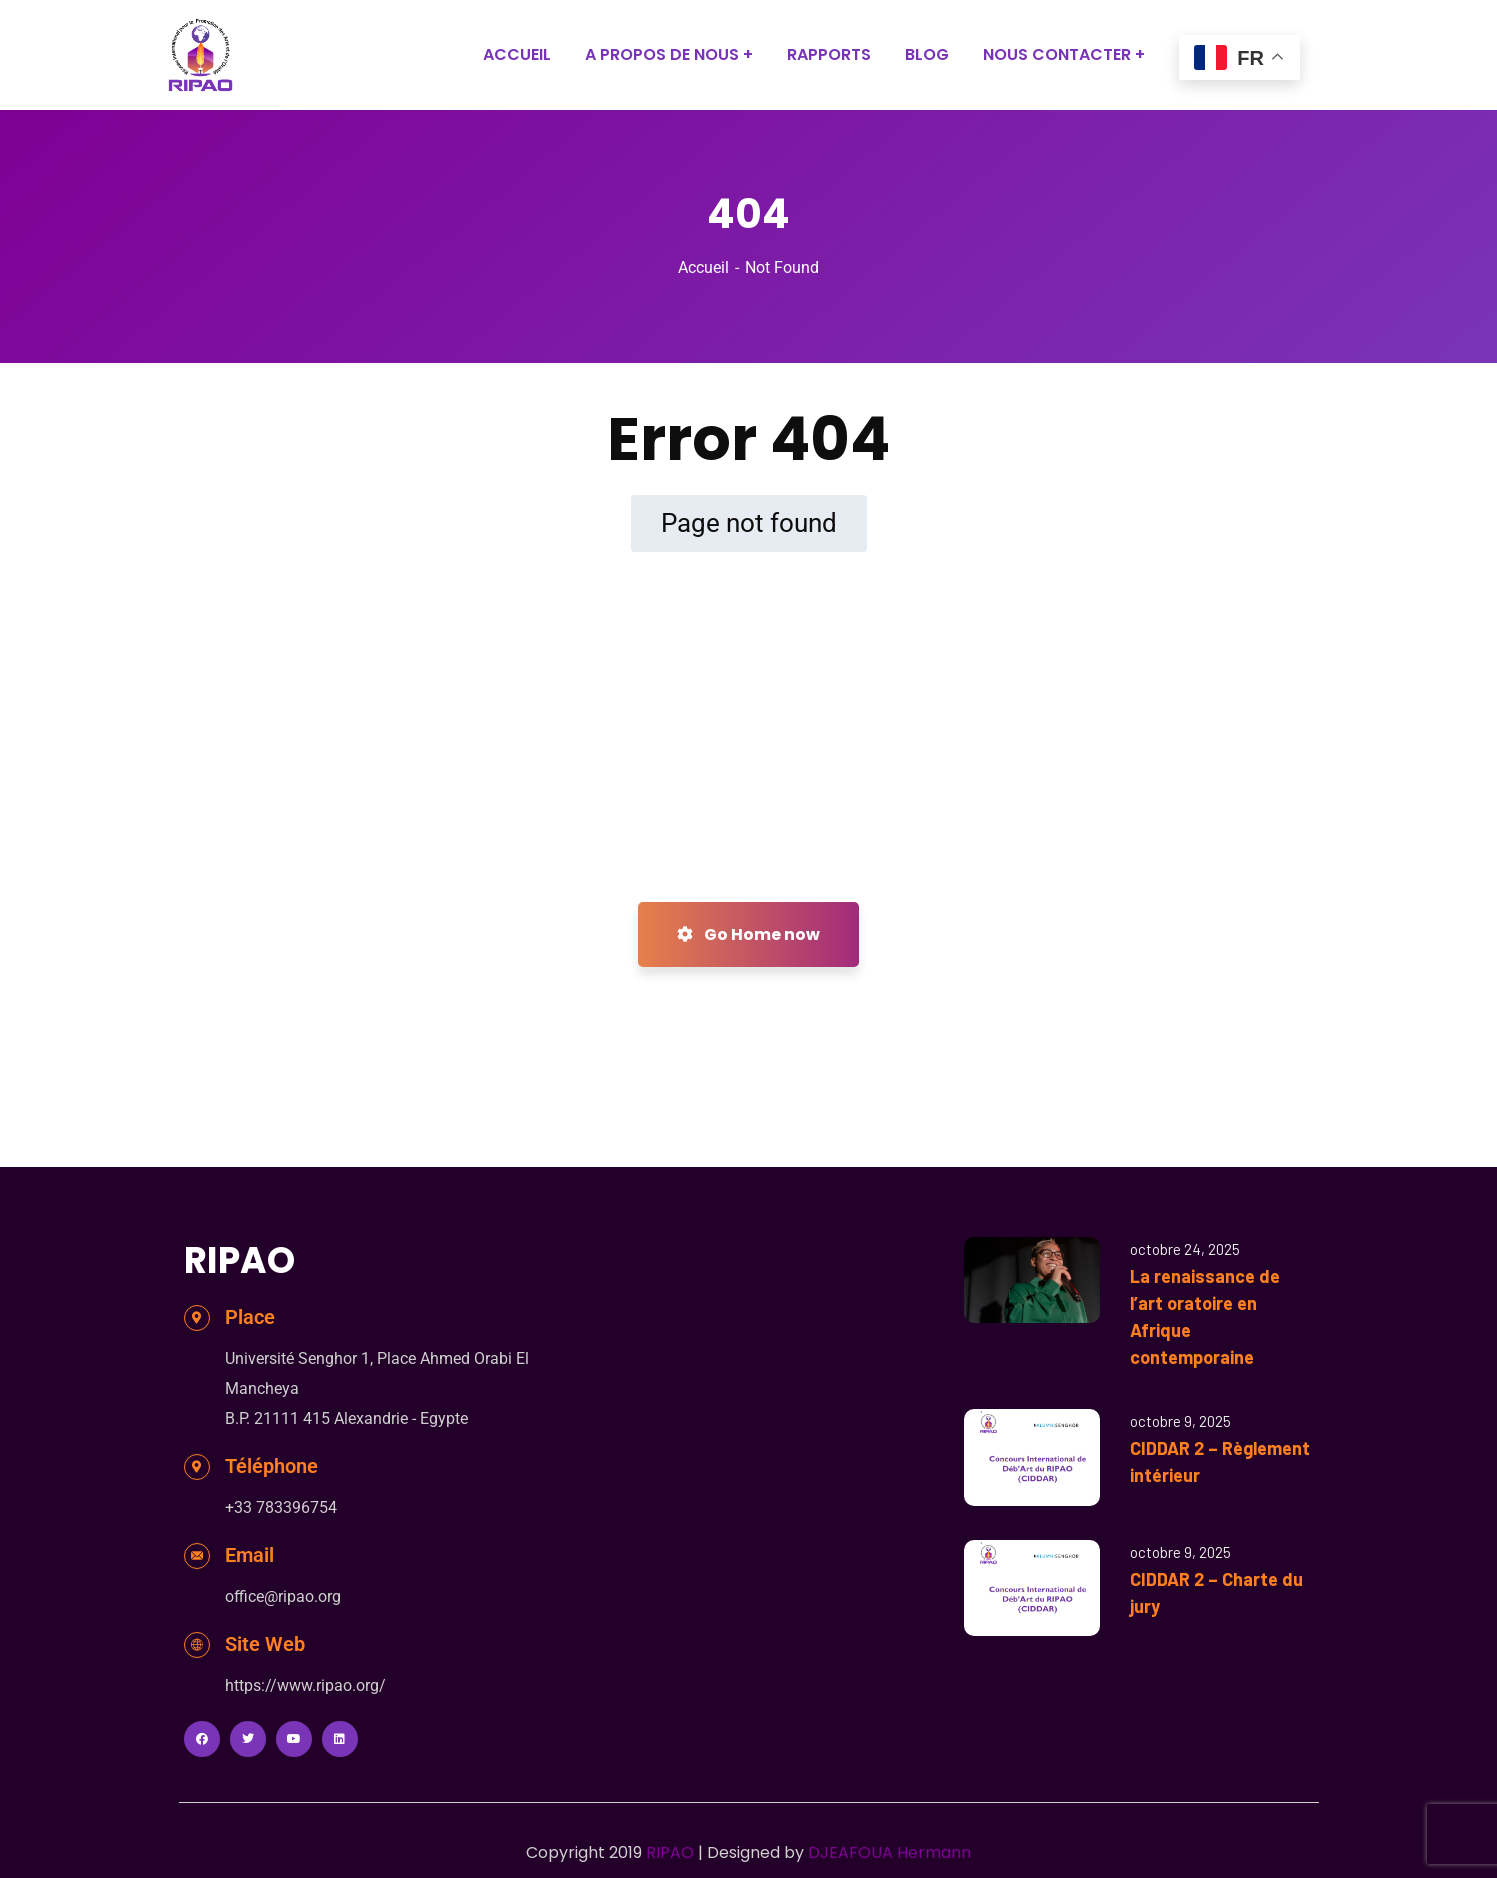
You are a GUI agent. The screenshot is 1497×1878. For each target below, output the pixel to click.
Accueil (703, 267)
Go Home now (748, 934)
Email (249, 1555)
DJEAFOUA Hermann (889, 1852)
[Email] (197, 1556)
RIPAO (670, 1852)
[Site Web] (197, 1645)
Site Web (265, 1644)
